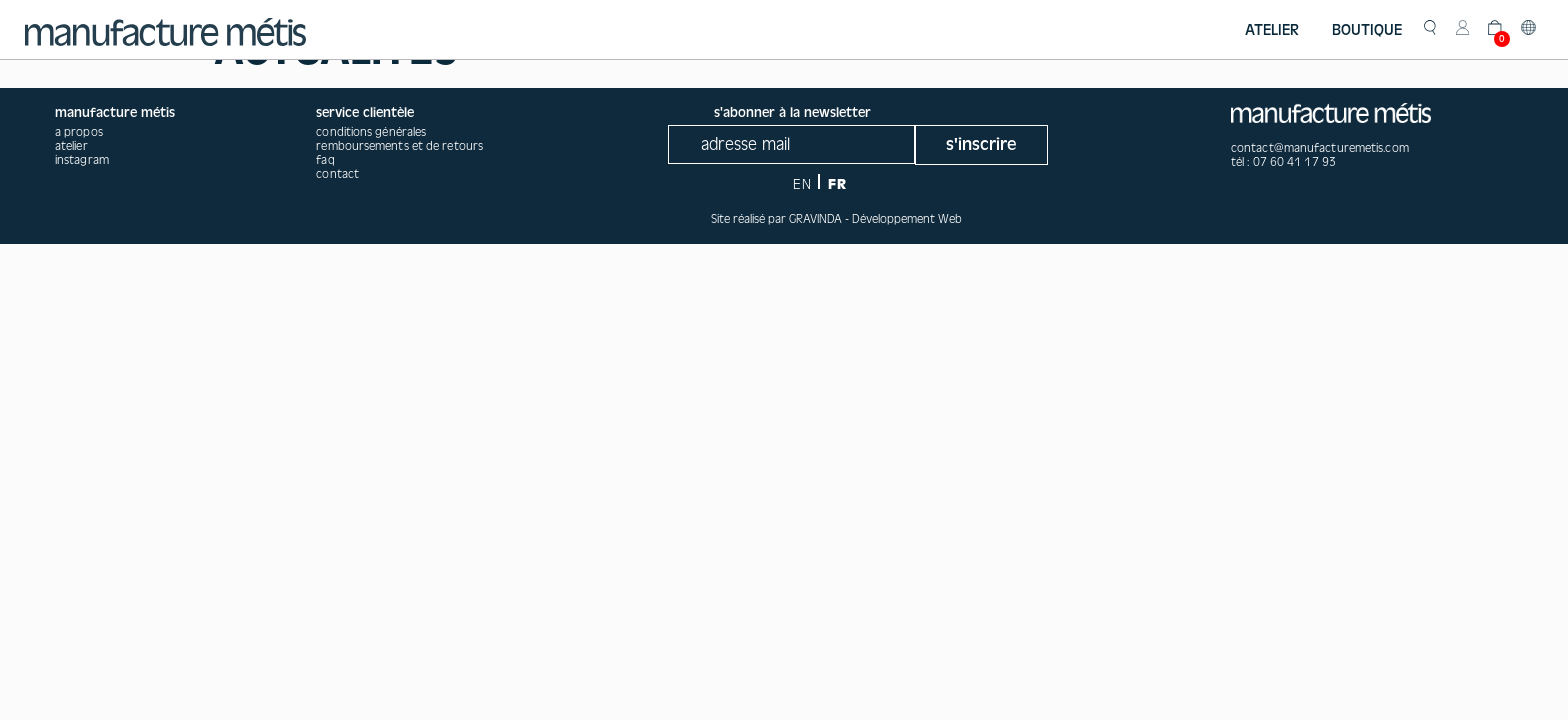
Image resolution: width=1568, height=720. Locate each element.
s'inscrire (981, 144)
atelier (71, 146)
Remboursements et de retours (399, 146)
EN (802, 185)
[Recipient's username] (791, 144)
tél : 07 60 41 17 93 (1283, 162)
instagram (82, 160)
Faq (325, 160)
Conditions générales (371, 132)
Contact (337, 174)
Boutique (1367, 30)
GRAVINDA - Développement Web (875, 219)
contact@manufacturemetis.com (1320, 148)
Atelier (1272, 30)
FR (837, 185)
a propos (79, 132)
